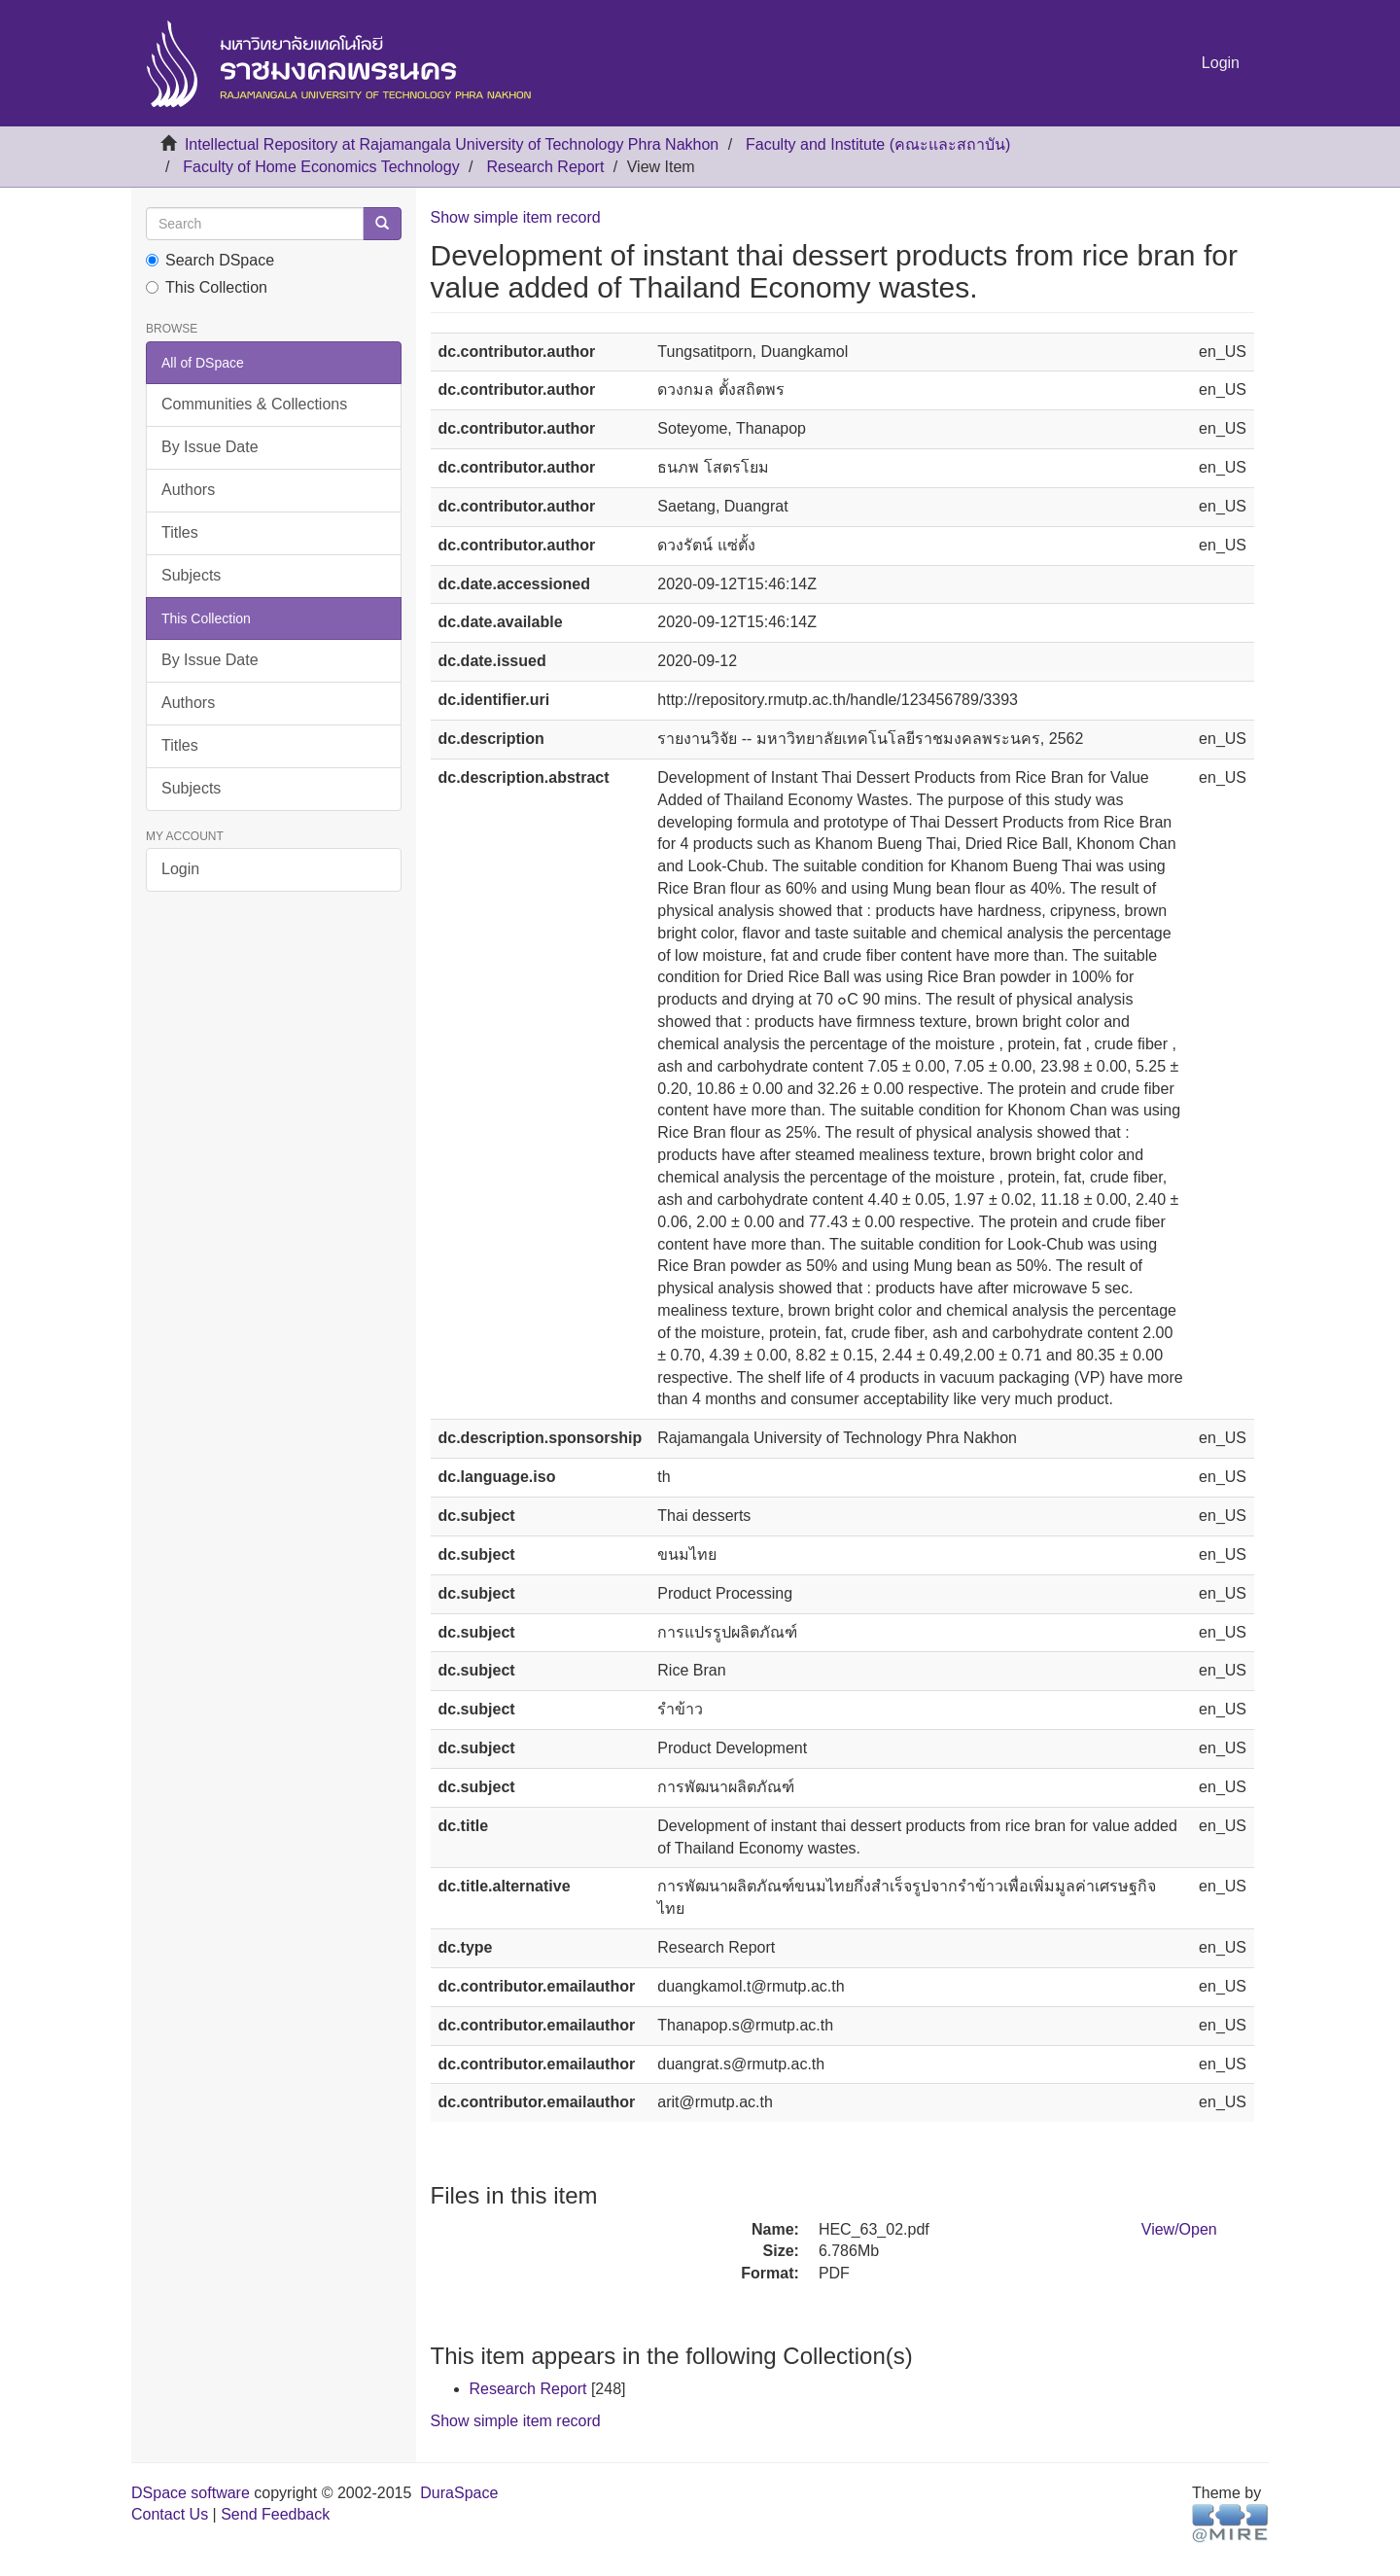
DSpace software (190, 2493)
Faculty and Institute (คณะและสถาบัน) (878, 144)
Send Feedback (275, 2514)
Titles (179, 532)
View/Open (1179, 2229)
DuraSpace (459, 2493)
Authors (188, 489)
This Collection (206, 287)
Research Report (545, 167)
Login (180, 869)
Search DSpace (210, 260)
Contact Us (169, 2514)
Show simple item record (516, 217)
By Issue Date (210, 447)
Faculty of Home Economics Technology (321, 167)
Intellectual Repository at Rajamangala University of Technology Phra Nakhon (451, 144)
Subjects (191, 575)
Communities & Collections (254, 404)
